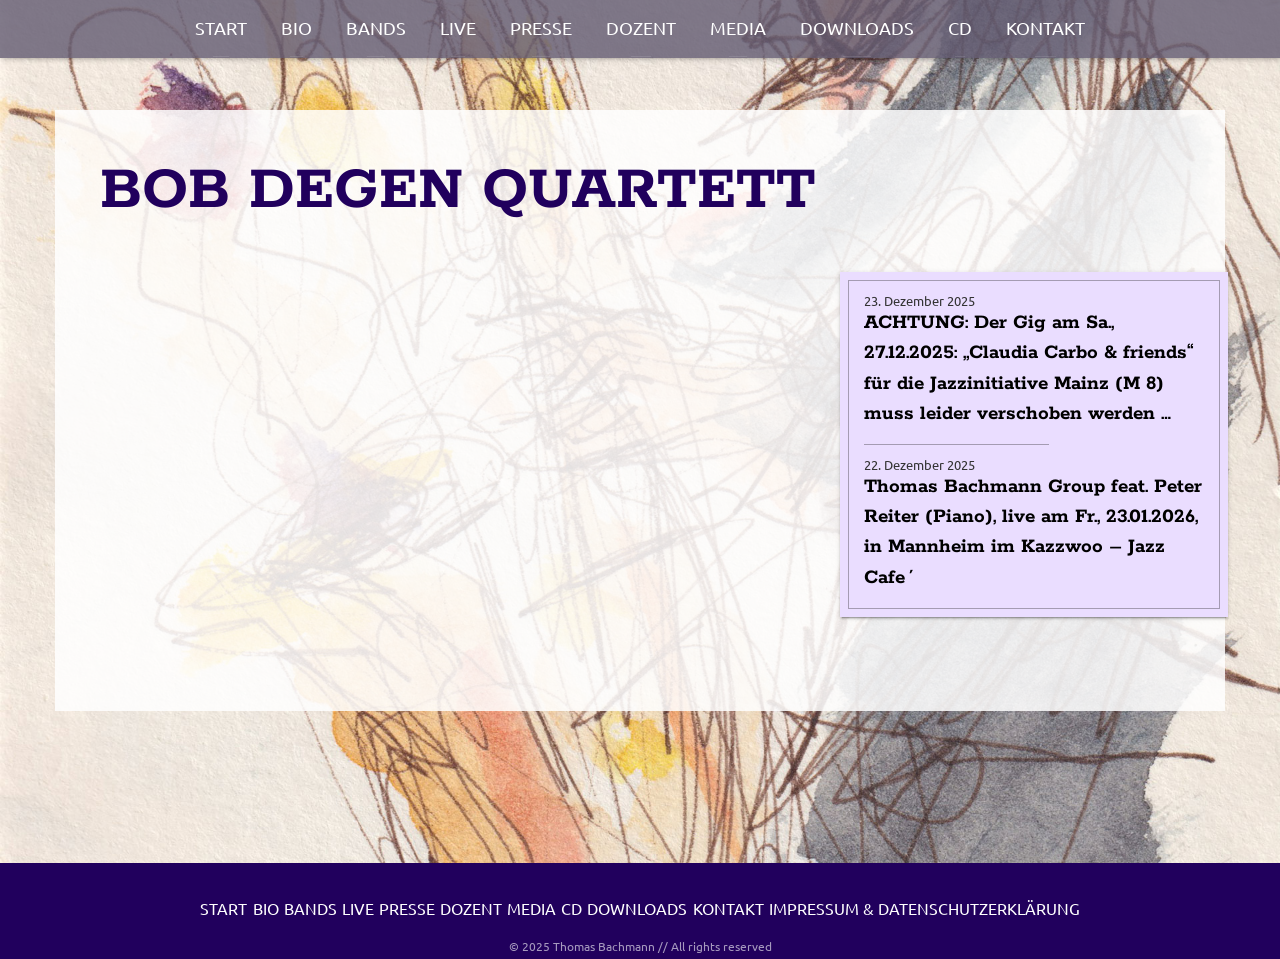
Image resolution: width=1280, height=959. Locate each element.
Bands (376, 27)
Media (738, 27)
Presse (541, 27)
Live (458, 27)
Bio (296, 27)
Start (221, 27)
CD (960, 27)
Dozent (641, 27)
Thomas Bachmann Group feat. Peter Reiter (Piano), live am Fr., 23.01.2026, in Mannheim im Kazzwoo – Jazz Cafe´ (1033, 532)
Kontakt (1045, 27)
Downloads (857, 27)
